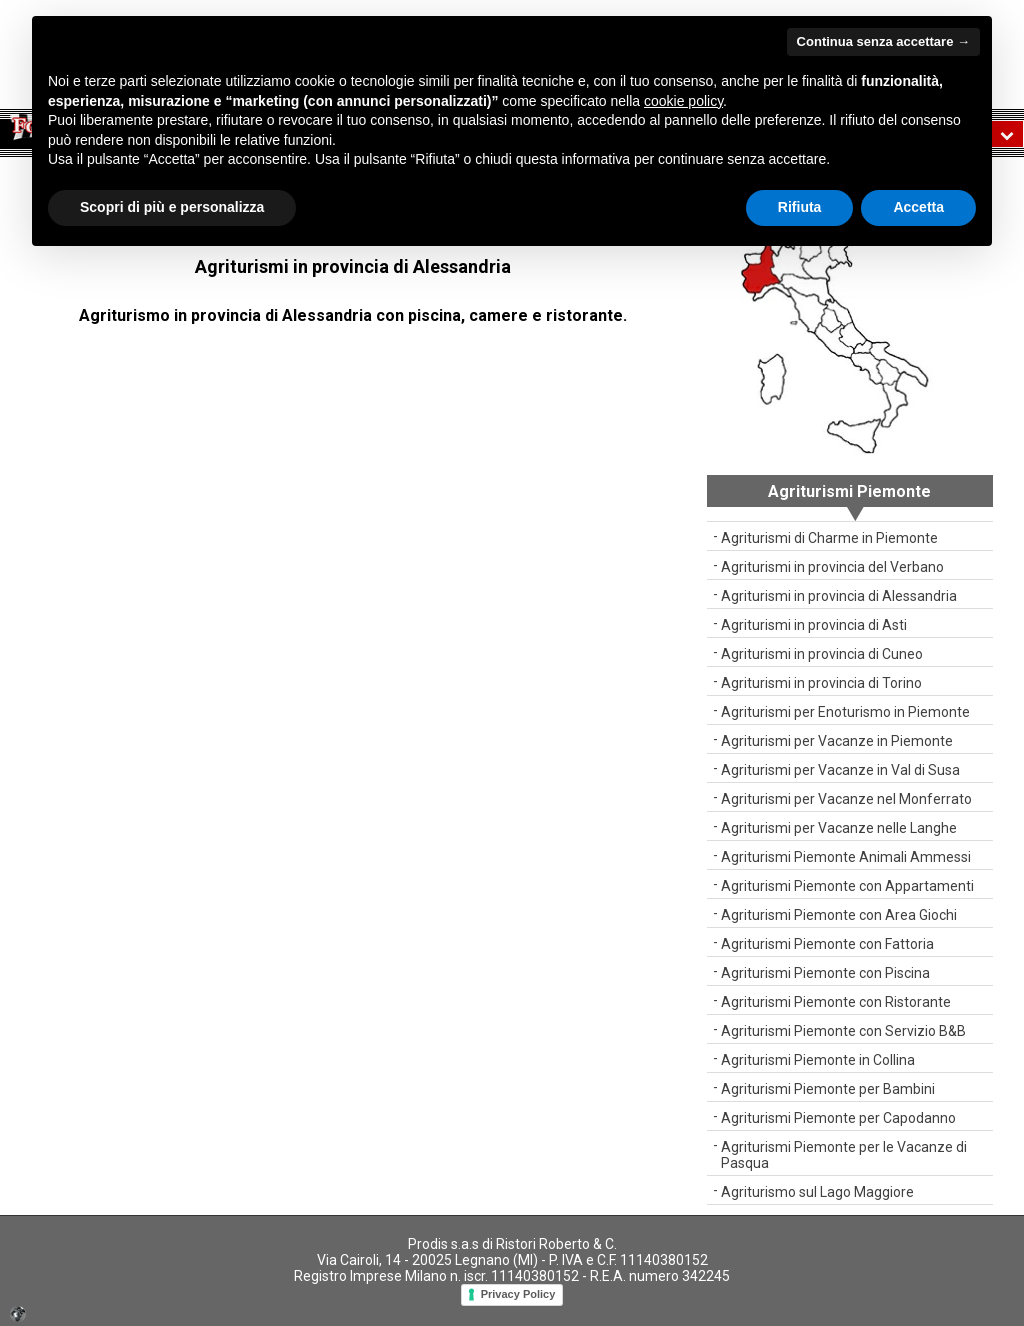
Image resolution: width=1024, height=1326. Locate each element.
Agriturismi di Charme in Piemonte (829, 538)
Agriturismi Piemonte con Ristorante (836, 1002)
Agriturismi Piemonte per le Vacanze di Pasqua (844, 1155)
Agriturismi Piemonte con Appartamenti (847, 886)
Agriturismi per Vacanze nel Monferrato (846, 799)
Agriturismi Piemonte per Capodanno (838, 1118)
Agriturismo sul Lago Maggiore (817, 1192)
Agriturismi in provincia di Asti (814, 625)
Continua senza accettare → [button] (883, 41)
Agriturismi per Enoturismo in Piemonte (845, 712)
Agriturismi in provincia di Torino (821, 683)
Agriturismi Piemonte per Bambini (828, 1089)
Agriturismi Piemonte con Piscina (825, 973)
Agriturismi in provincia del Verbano (832, 567)
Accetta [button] (918, 207)
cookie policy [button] (683, 101)
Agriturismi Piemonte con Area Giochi (839, 915)
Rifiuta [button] (800, 207)
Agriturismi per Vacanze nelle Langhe (839, 828)
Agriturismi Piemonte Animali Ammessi (846, 857)
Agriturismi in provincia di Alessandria (839, 596)
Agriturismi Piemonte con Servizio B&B (843, 1031)
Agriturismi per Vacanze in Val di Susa (840, 770)
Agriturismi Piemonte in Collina (818, 1060)
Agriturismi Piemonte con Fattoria (827, 944)
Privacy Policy (518, 1294)
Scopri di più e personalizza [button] (172, 207)
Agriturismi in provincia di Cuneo (822, 654)
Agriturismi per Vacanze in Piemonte (837, 741)
